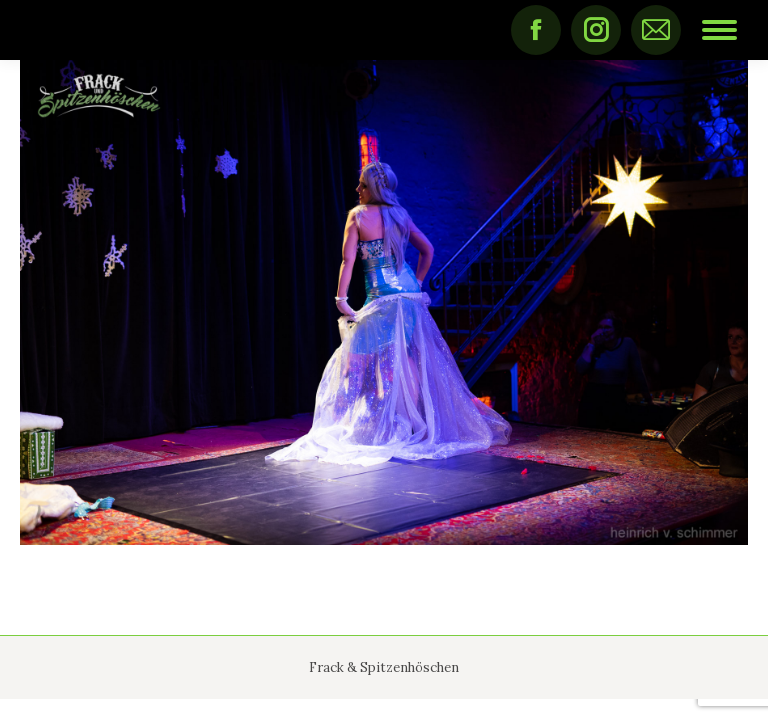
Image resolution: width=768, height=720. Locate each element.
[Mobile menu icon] (719, 30)
